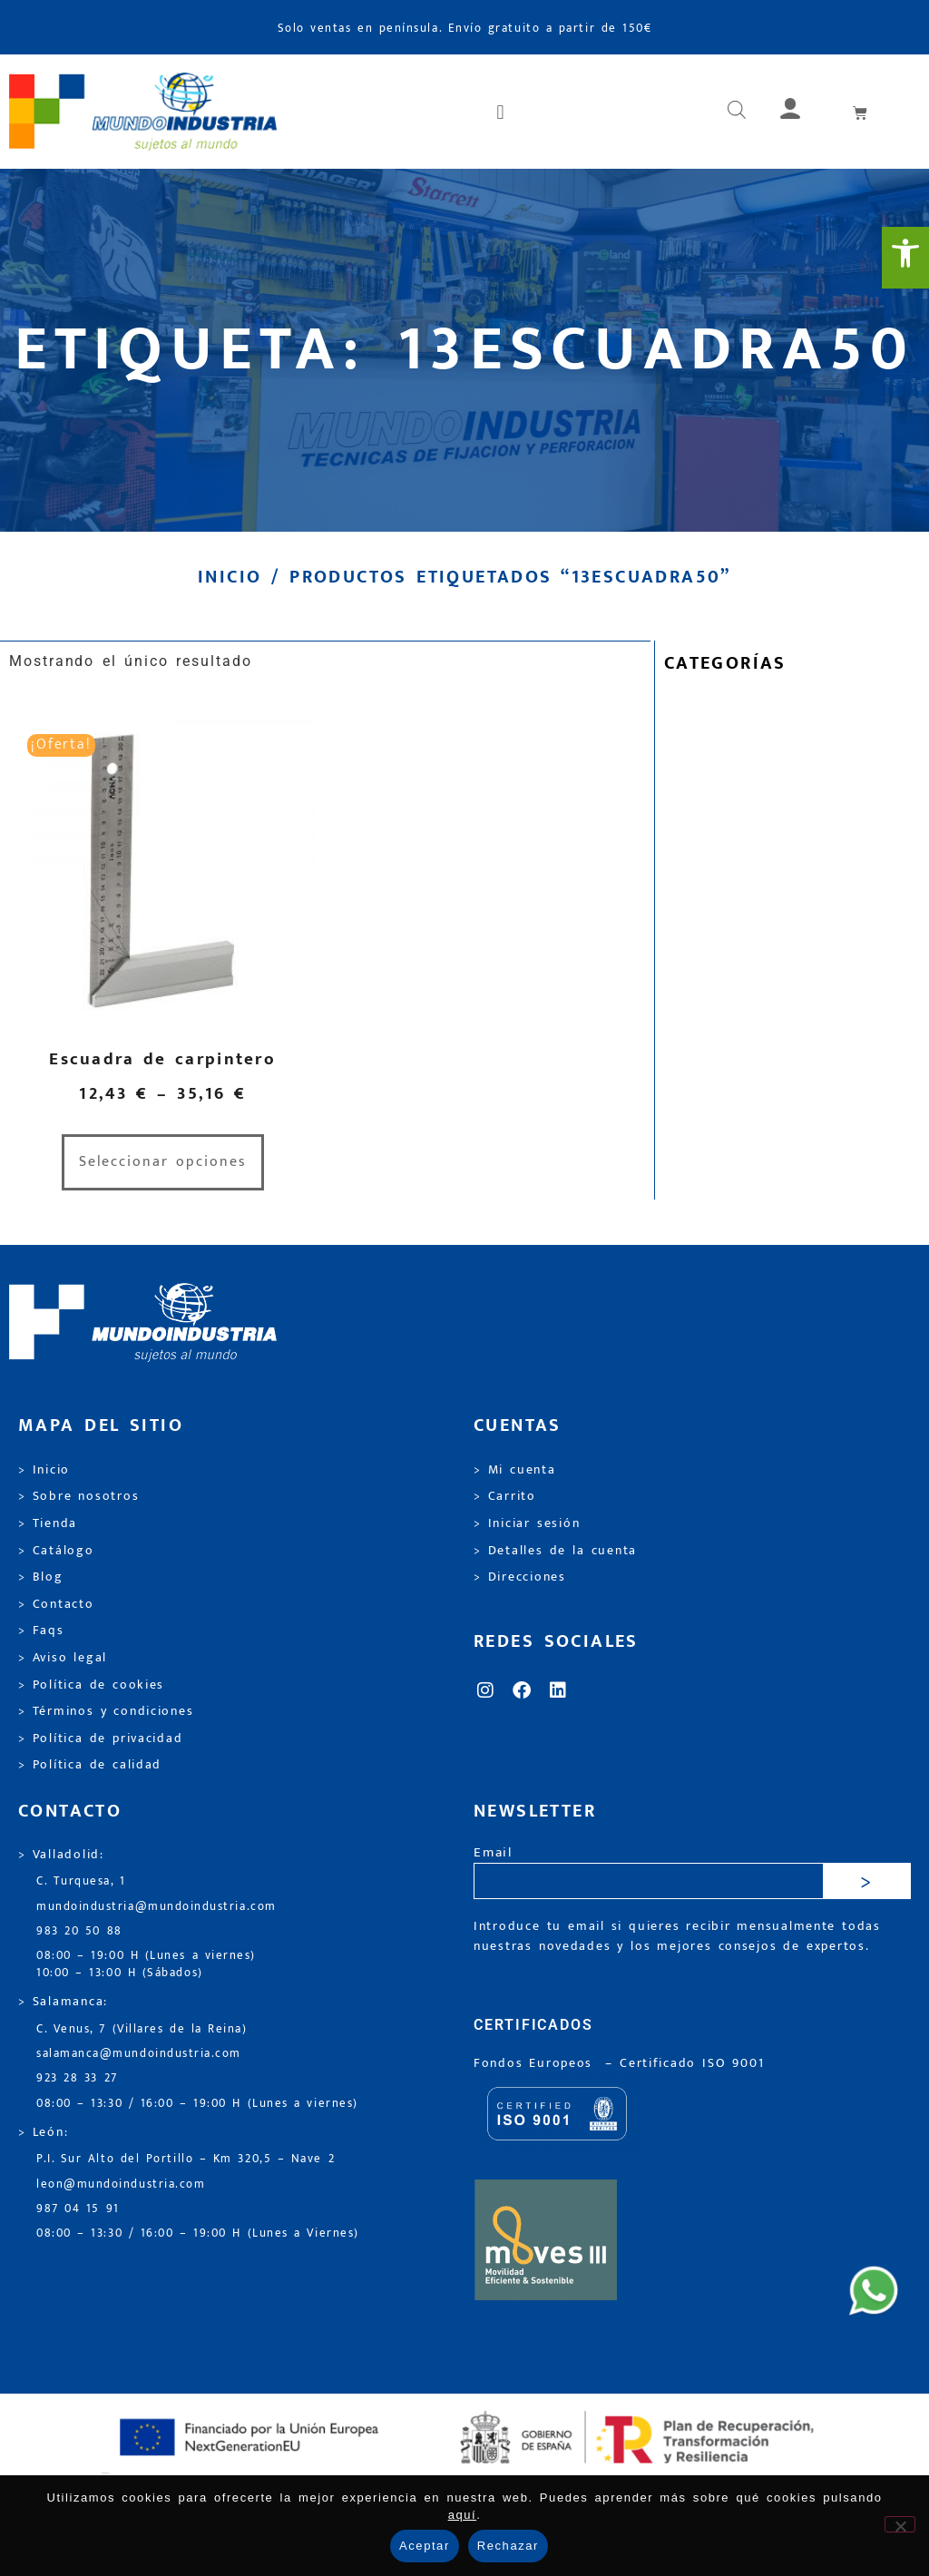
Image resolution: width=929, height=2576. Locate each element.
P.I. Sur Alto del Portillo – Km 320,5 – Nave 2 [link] (185, 2159)
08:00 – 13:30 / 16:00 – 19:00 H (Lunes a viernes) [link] (197, 2103)
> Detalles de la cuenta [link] (555, 1551)
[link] (905, 258)
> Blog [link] (41, 1577)
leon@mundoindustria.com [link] (120, 2184)
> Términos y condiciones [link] (105, 1711)
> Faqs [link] (41, 1630)
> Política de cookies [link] (91, 1685)
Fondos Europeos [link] (536, 2063)
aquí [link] (462, 2515)
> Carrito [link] (505, 1496)
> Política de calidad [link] (89, 1765)
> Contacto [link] (56, 1604)
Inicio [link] (229, 577)
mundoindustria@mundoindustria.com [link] (156, 1906)
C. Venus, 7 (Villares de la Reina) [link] (142, 2029)
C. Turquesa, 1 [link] (81, 1881)
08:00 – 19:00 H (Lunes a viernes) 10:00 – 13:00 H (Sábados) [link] (146, 1964)
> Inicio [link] (44, 1470)
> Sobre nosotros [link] (78, 1496)
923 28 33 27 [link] (77, 2078)
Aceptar (424, 2545)
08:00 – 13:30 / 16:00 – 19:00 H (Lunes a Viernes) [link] (197, 2233)
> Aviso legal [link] (62, 1658)
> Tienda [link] (47, 1523)
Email (493, 1853)
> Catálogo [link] (56, 1551)
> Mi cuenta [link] (515, 1470)
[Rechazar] (900, 2524)
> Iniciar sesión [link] (527, 1523)
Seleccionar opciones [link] (163, 1162)
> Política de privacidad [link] (100, 1738)
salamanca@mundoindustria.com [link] (138, 2053)
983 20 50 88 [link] (79, 1931)
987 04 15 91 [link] (78, 2208)
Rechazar (508, 2545)
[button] (501, 111)
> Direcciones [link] (520, 1577)
